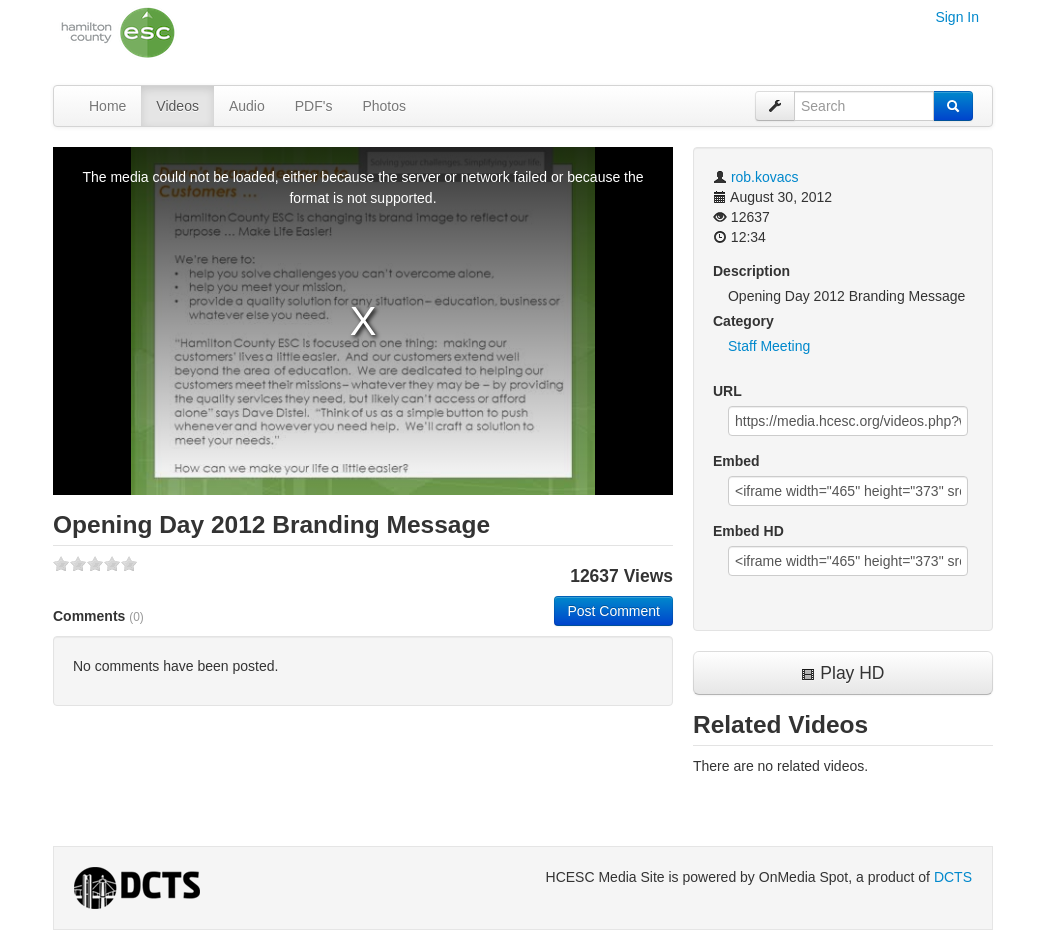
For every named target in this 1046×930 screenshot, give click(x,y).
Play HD (842, 673)
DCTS (953, 877)
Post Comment (613, 611)
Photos (384, 106)
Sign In (957, 17)
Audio (247, 106)
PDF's (314, 106)
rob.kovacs (765, 177)
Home (107, 106)
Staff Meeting (769, 346)
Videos (177, 106)
